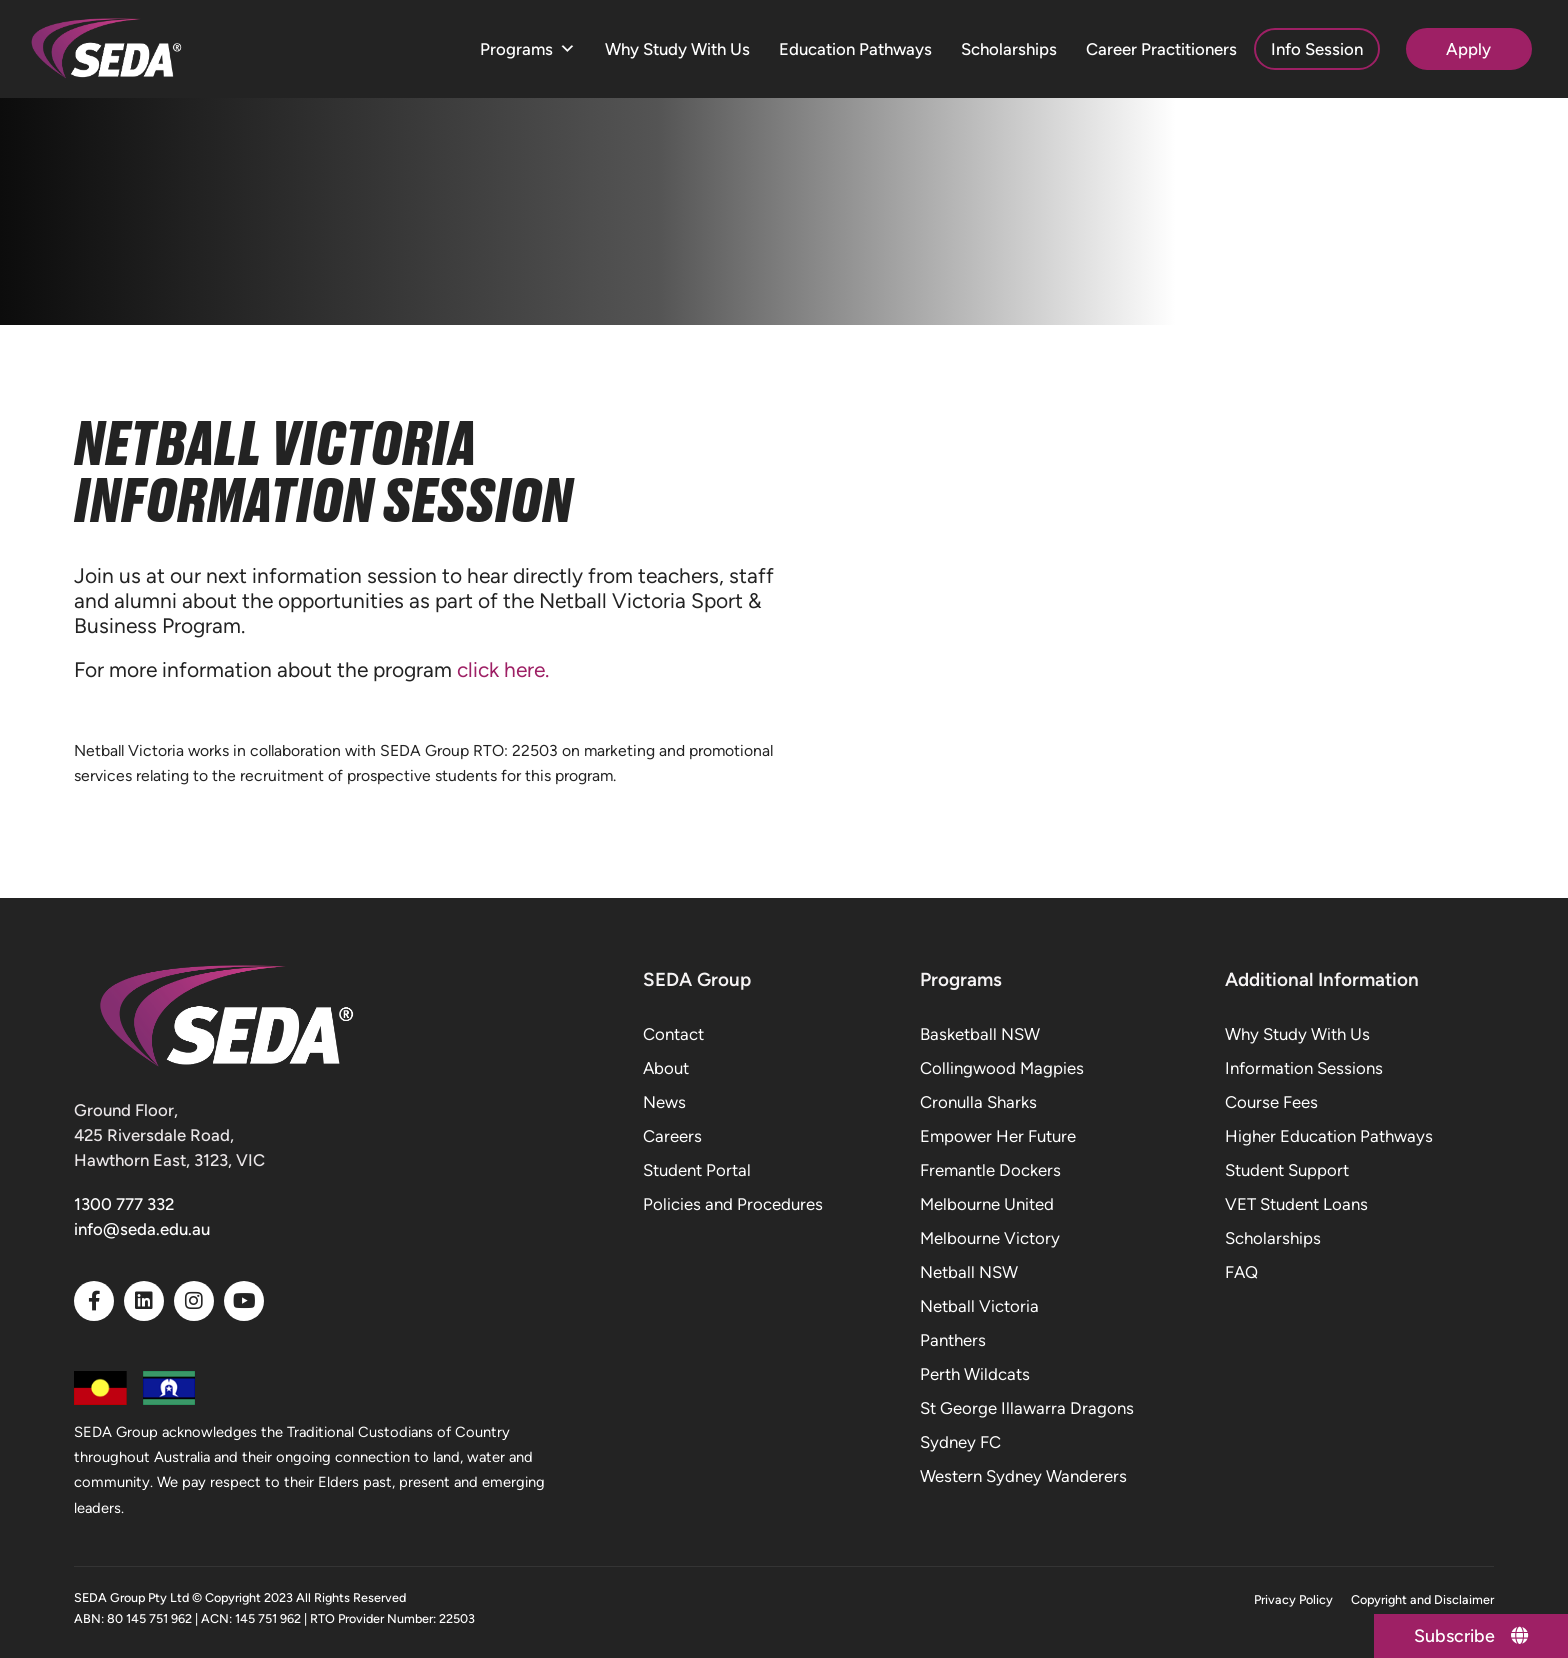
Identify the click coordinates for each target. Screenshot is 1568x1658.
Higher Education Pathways (1329, 1136)
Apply (1468, 49)
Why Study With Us (677, 49)
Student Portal (697, 1170)
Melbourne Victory (990, 1238)
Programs (528, 49)
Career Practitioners (1161, 49)
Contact (673, 1034)
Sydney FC (960, 1442)
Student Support (1287, 1170)
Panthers (953, 1340)
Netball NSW (969, 1272)
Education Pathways (855, 49)
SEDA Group (697, 979)
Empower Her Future (998, 1136)
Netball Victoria (979, 1306)
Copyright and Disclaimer (1422, 1599)
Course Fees (1271, 1102)
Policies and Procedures (733, 1204)
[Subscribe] (1468, 1635)
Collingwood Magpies (1002, 1068)
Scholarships (1009, 49)
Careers (672, 1136)
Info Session (1317, 49)
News (664, 1102)
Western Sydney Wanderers (1023, 1476)
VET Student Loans (1296, 1204)
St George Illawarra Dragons (1027, 1408)
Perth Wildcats (975, 1374)
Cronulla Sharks (978, 1102)
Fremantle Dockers (990, 1170)
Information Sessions (1304, 1068)
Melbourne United (987, 1204)
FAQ (1241, 1272)
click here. (505, 669)
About (666, 1068)
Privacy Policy (1293, 1599)
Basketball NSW (980, 1034)
